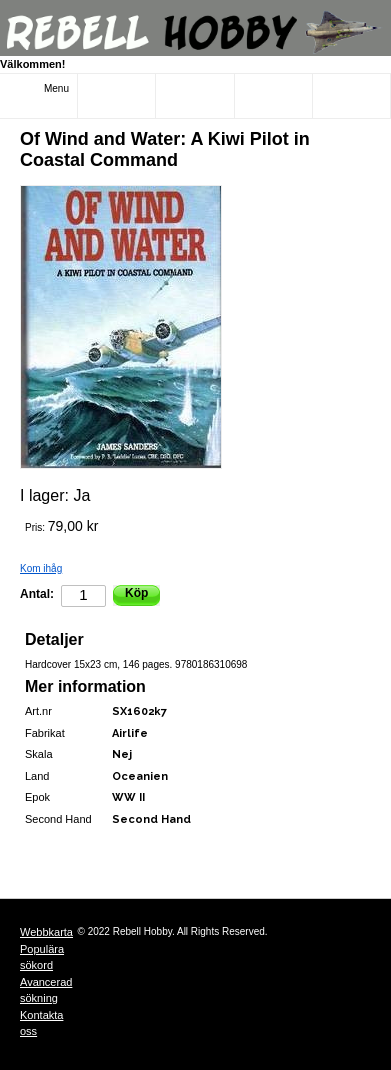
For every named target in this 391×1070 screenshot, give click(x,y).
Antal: (37, 594)
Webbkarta (46, 932)
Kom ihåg (41, 568)
